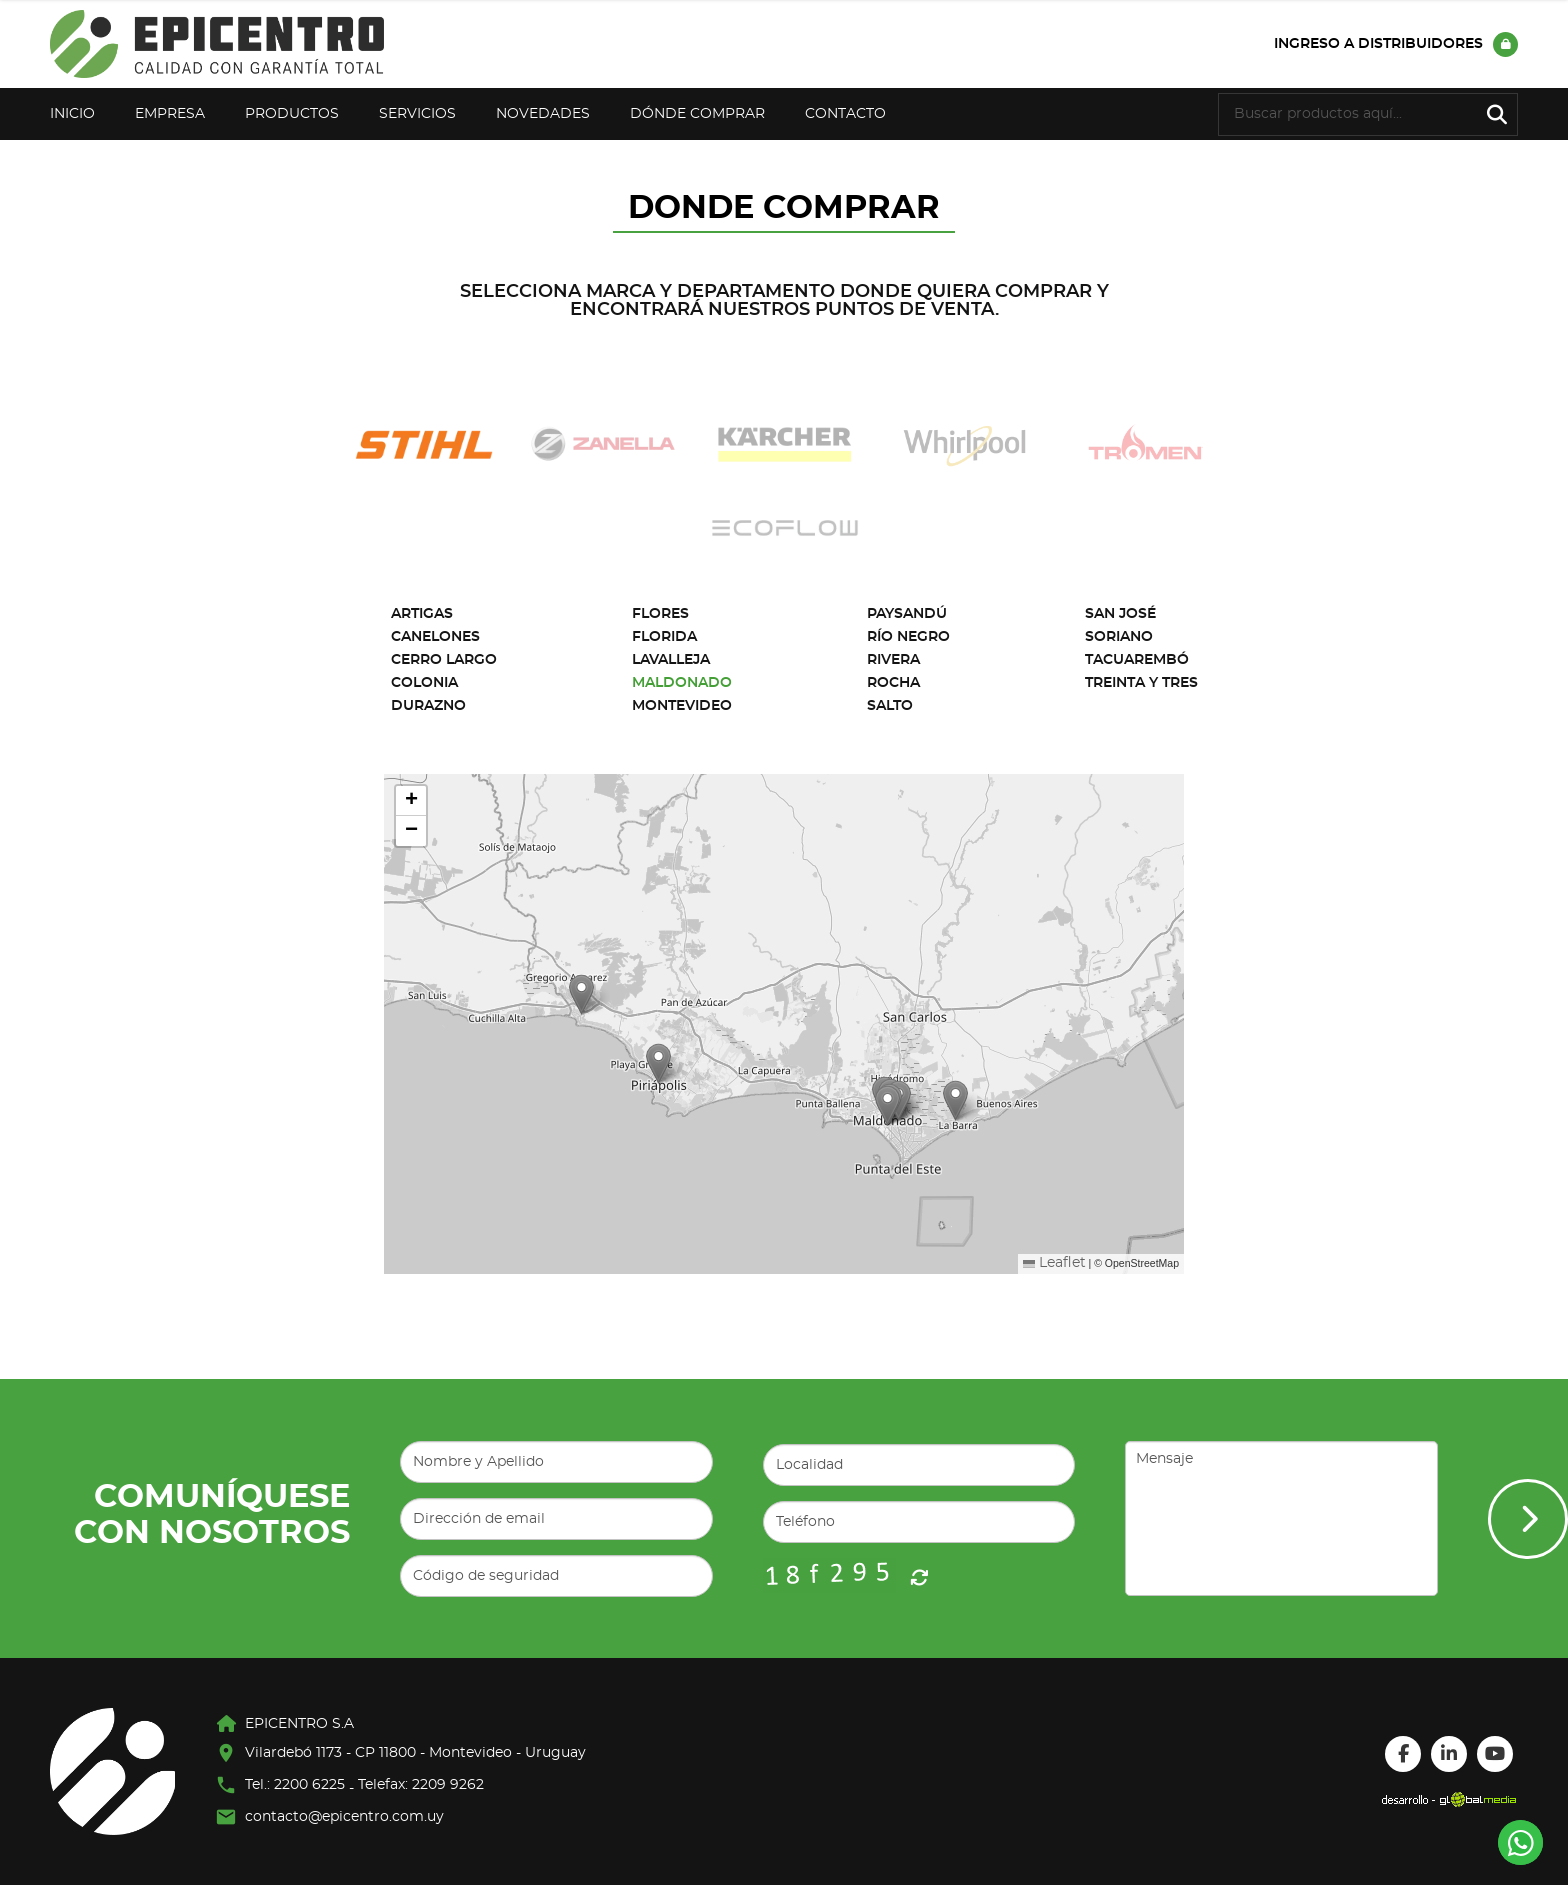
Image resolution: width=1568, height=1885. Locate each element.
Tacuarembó (1137, 660)
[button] (581, 994)
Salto (890, 706)
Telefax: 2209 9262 (421, 1785)
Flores (660, 614)
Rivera (893, 660)
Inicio (72, 114)
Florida (664, 637)
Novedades (543, 114)
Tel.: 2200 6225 (295, 1785)
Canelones (435, 637)
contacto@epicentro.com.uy (344, 1817)
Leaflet (1054, 1263)
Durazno (428, 706)
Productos (292, 114)
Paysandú (907, 614)
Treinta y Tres (1141, 683)
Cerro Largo (444, 660)
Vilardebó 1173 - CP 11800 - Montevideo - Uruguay (415, 1753)
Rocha (893, 683)
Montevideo (682, 706)
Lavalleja (671, 660)
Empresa (170, 114)
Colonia (424, 683)
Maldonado (682, 683)
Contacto (845, 114)
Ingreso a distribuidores (1396, 44)
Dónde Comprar (697, 114)
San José (1120, 614)
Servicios (417, 114)
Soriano (1119, 637)
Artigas (422, 614)
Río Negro (908, 637)
